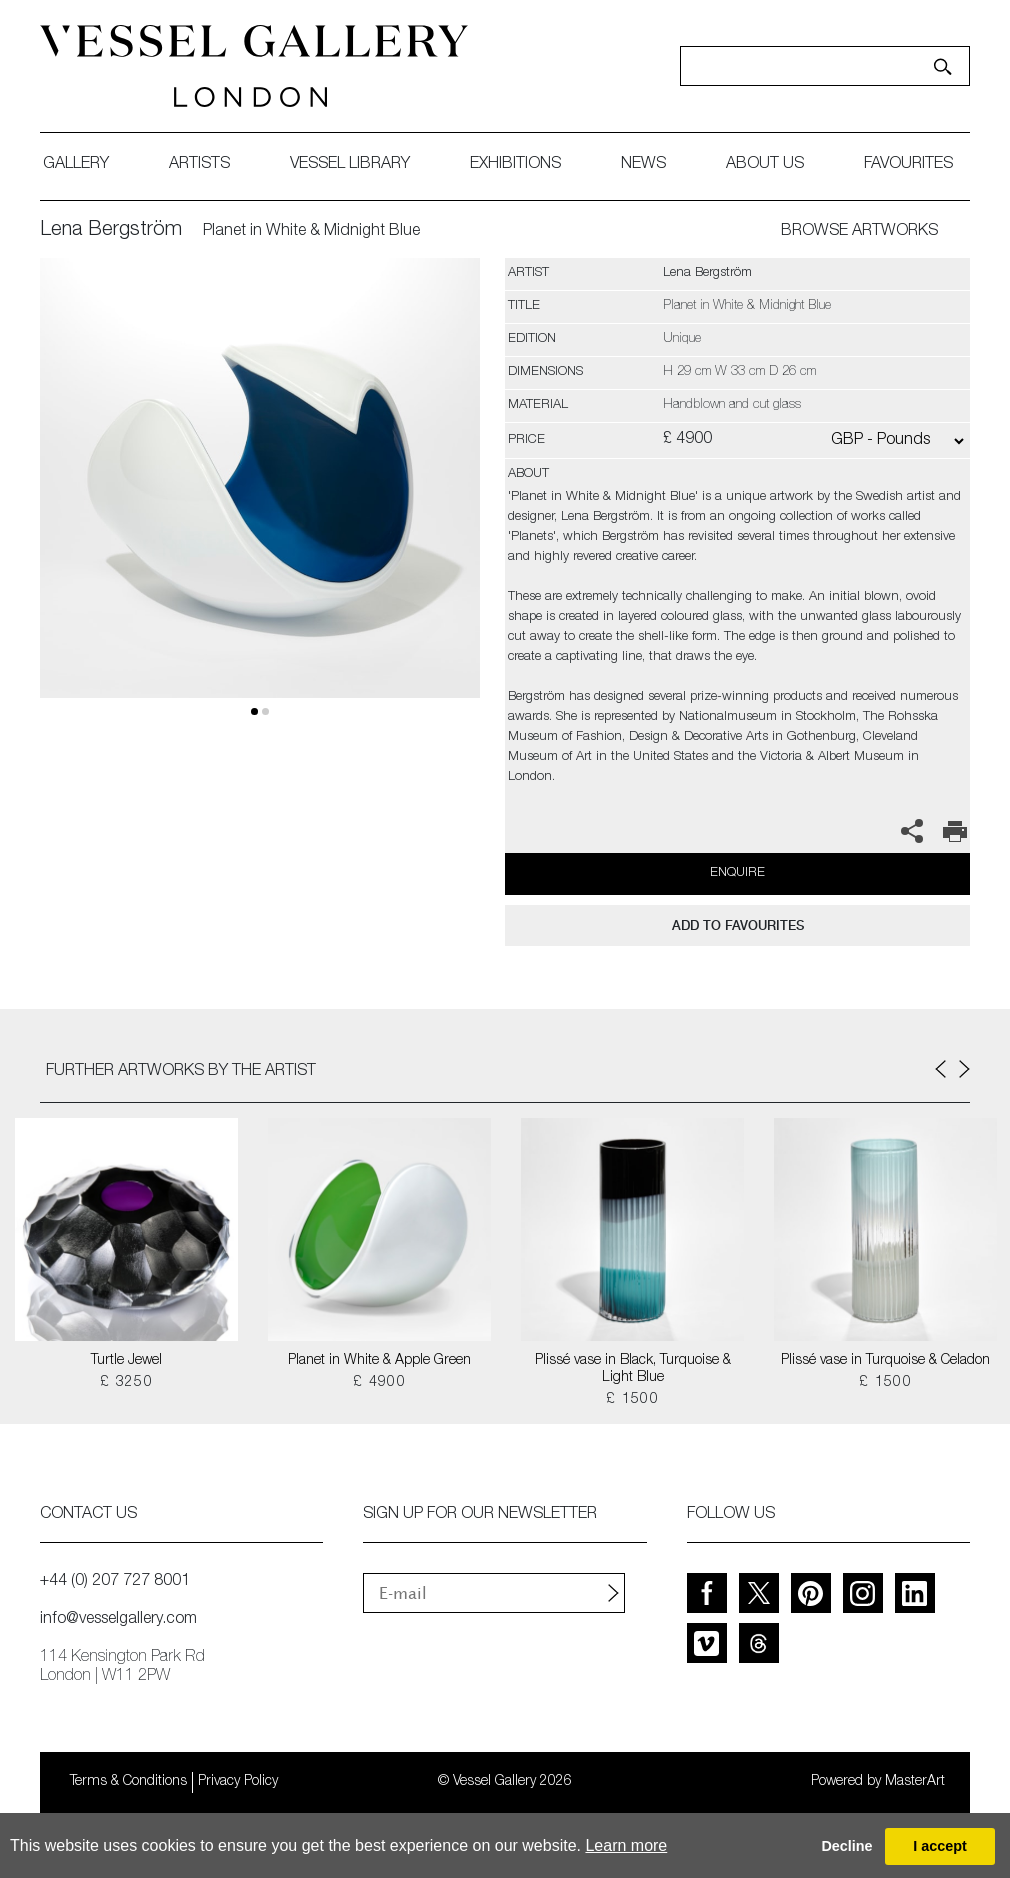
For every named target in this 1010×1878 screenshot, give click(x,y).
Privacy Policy (238, 1782)
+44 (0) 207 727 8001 (115, 1582)
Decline (846, 1846)
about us (765, 165)
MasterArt (915, 1782)
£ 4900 (379, 1383)
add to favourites (738, 925)
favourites (908, 165)
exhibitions (515, 165)
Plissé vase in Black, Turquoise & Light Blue (633, 1369)
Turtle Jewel (126, 1361)
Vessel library (350, 165)
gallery (76, 165)
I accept (940, 1846)
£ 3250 (126, 1383)
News (643, 165)
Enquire (737, 873)
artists (199, 165)
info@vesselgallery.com (118, 1620)
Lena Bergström (111, 231)
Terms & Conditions (128, 1782)
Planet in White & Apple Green (379, 1361)
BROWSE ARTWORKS (859, 232)
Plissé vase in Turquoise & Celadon (885, 1361)
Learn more (626, 1845)
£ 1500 (632, 1400)
